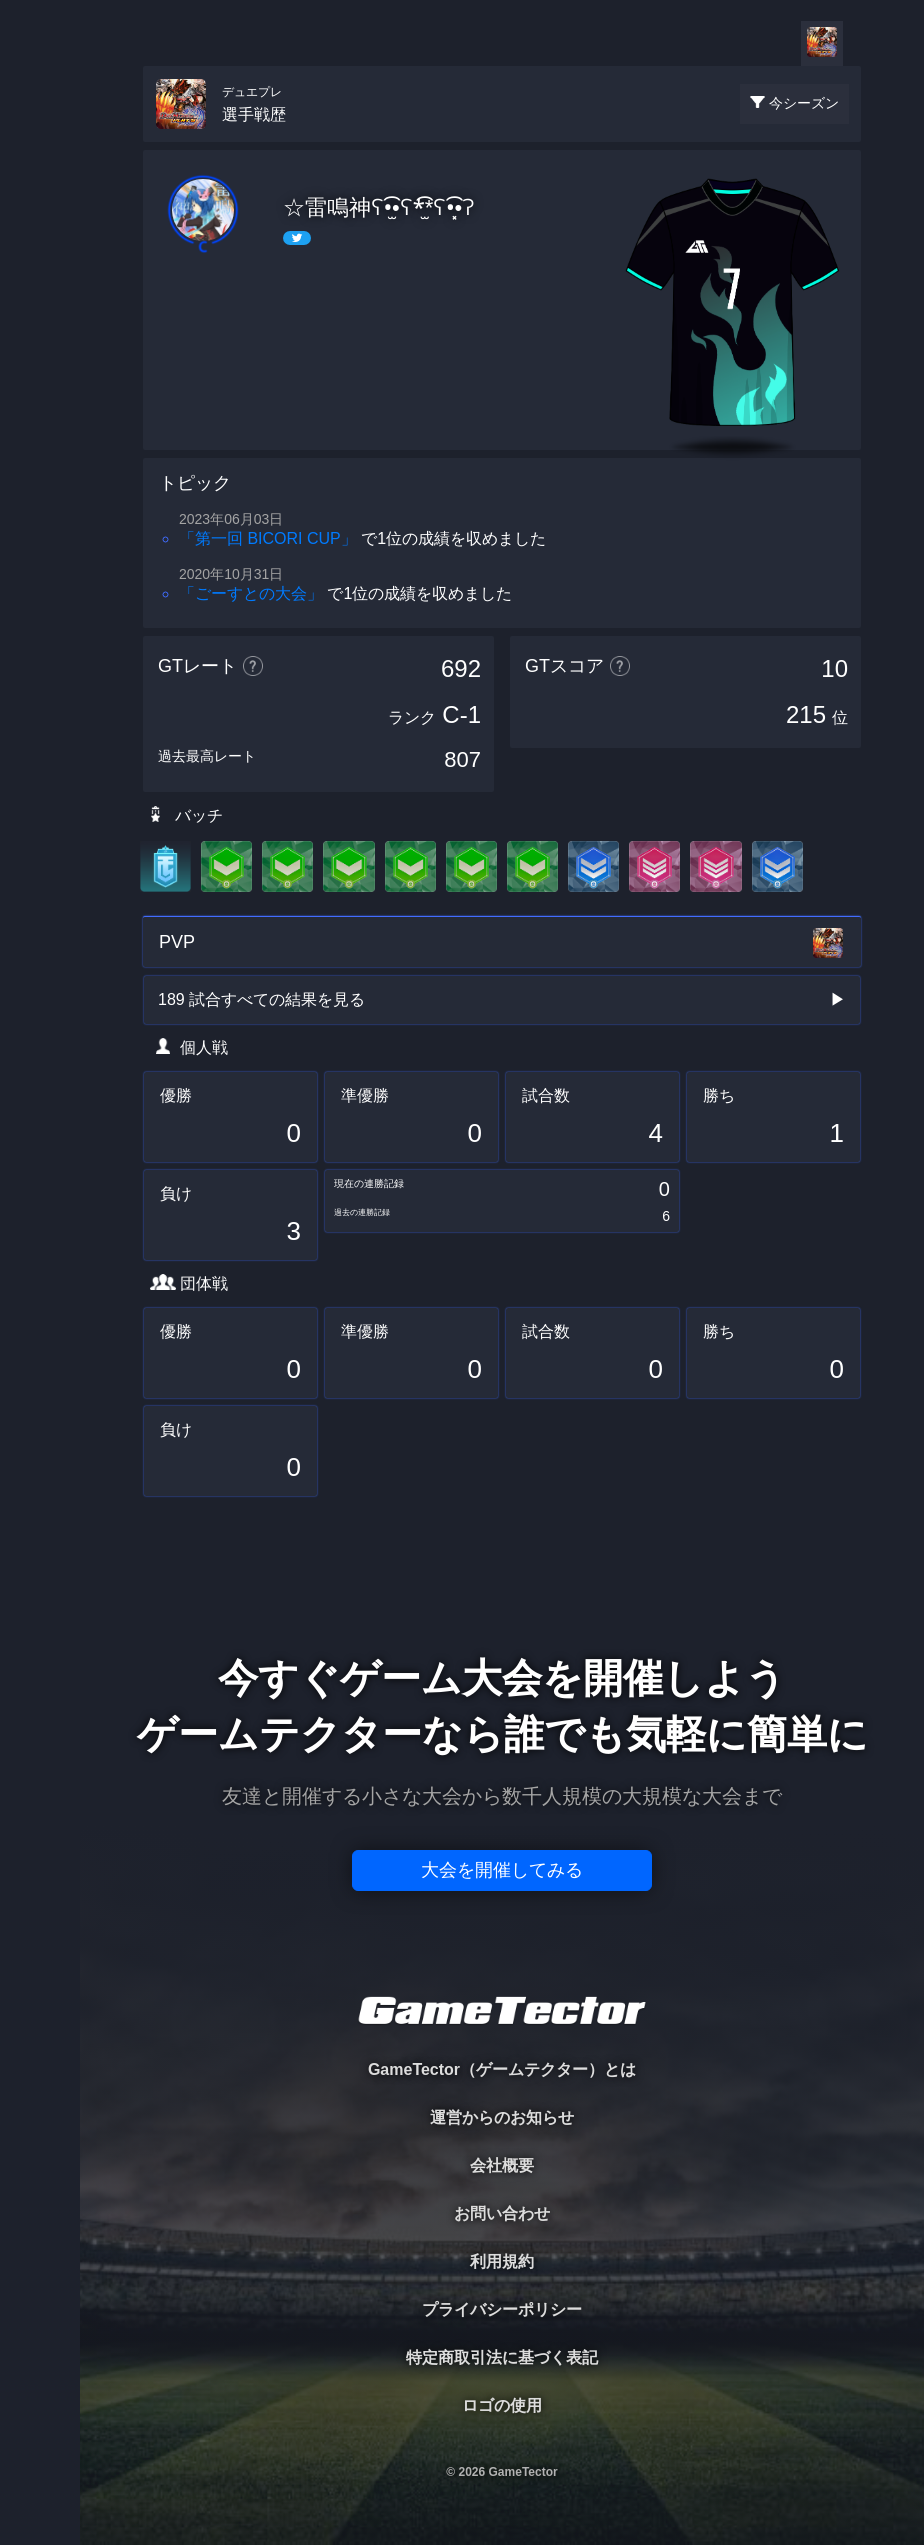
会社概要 (502, 2165)
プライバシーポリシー (502, 2309)
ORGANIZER (40, 305)
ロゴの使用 (502, 2405)
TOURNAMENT (39, 141)
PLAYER (40, 223)
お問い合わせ (502, 2213)
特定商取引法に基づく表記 (502, 2357)
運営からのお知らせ (502, 2117)
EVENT (40, 469)
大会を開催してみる (502, 1870)
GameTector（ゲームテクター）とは (502, 2069)
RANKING (39, 387)
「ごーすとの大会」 (251, 593)
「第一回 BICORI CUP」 (268, 538)
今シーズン (804, 103)
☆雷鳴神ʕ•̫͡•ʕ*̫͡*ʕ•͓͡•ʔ (379, 207)
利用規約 (502, 2261)
